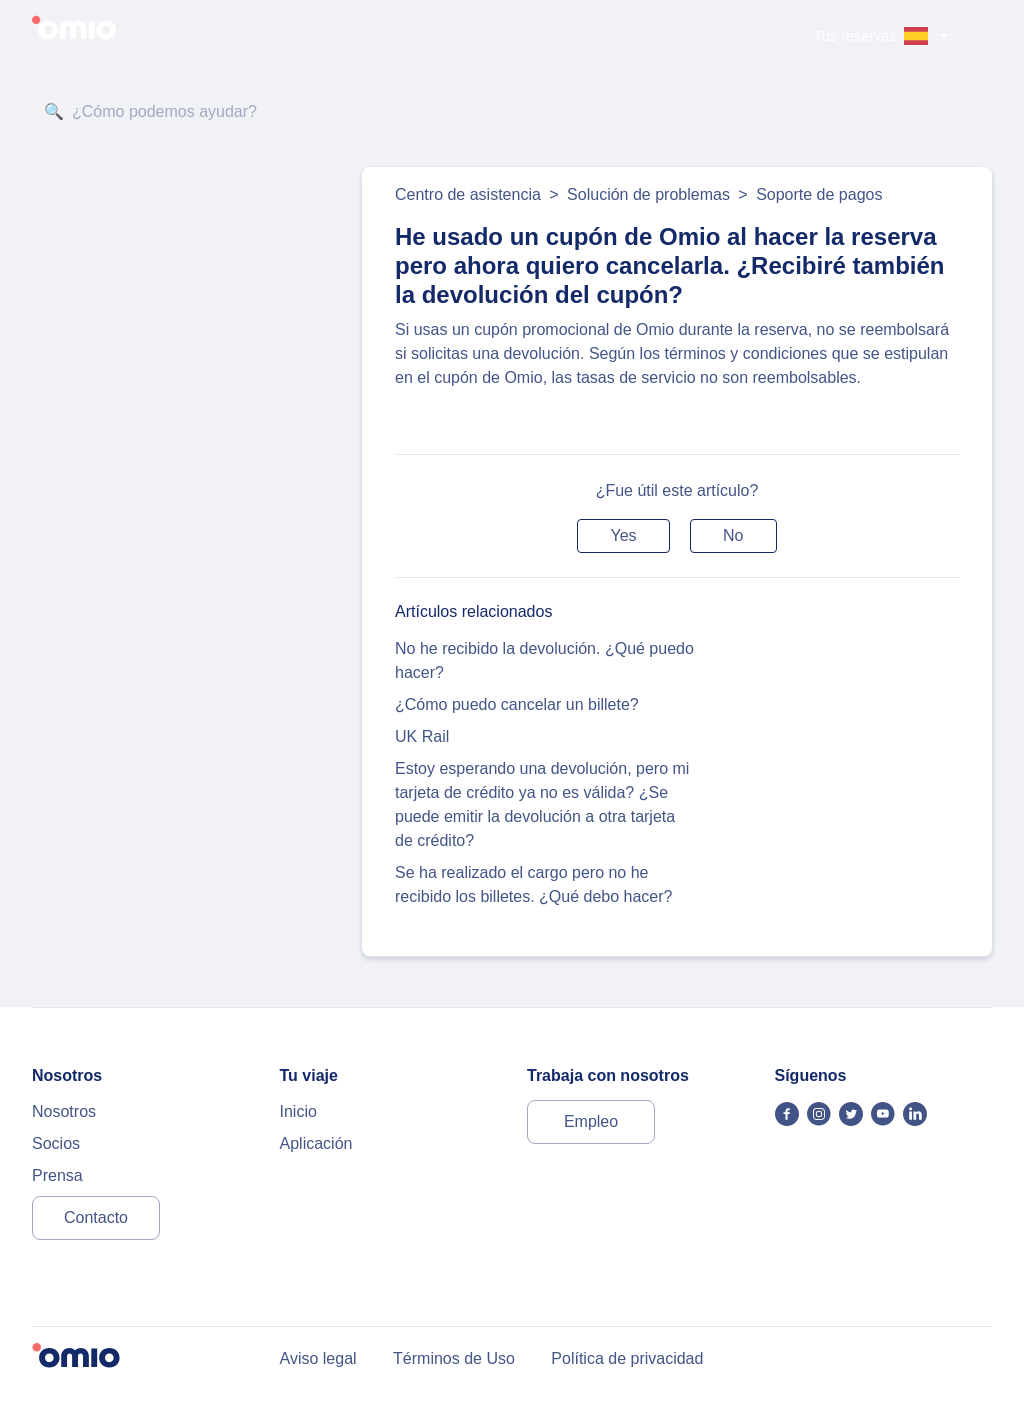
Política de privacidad (627, 1358)
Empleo (591, 1121)
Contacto (96, 1217)
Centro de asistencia (468, 194)
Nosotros (64, 1111)
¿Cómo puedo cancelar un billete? (517, 704)
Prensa (57, 1175)
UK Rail (422, 736)
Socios (56, 1143)
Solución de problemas (648, 194)
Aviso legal (318, 1358)
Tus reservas (855, 36)
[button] (623, 536)
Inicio (298, 1111)
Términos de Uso (454, 1358)
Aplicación (316, 1143)
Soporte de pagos (819, 194)
